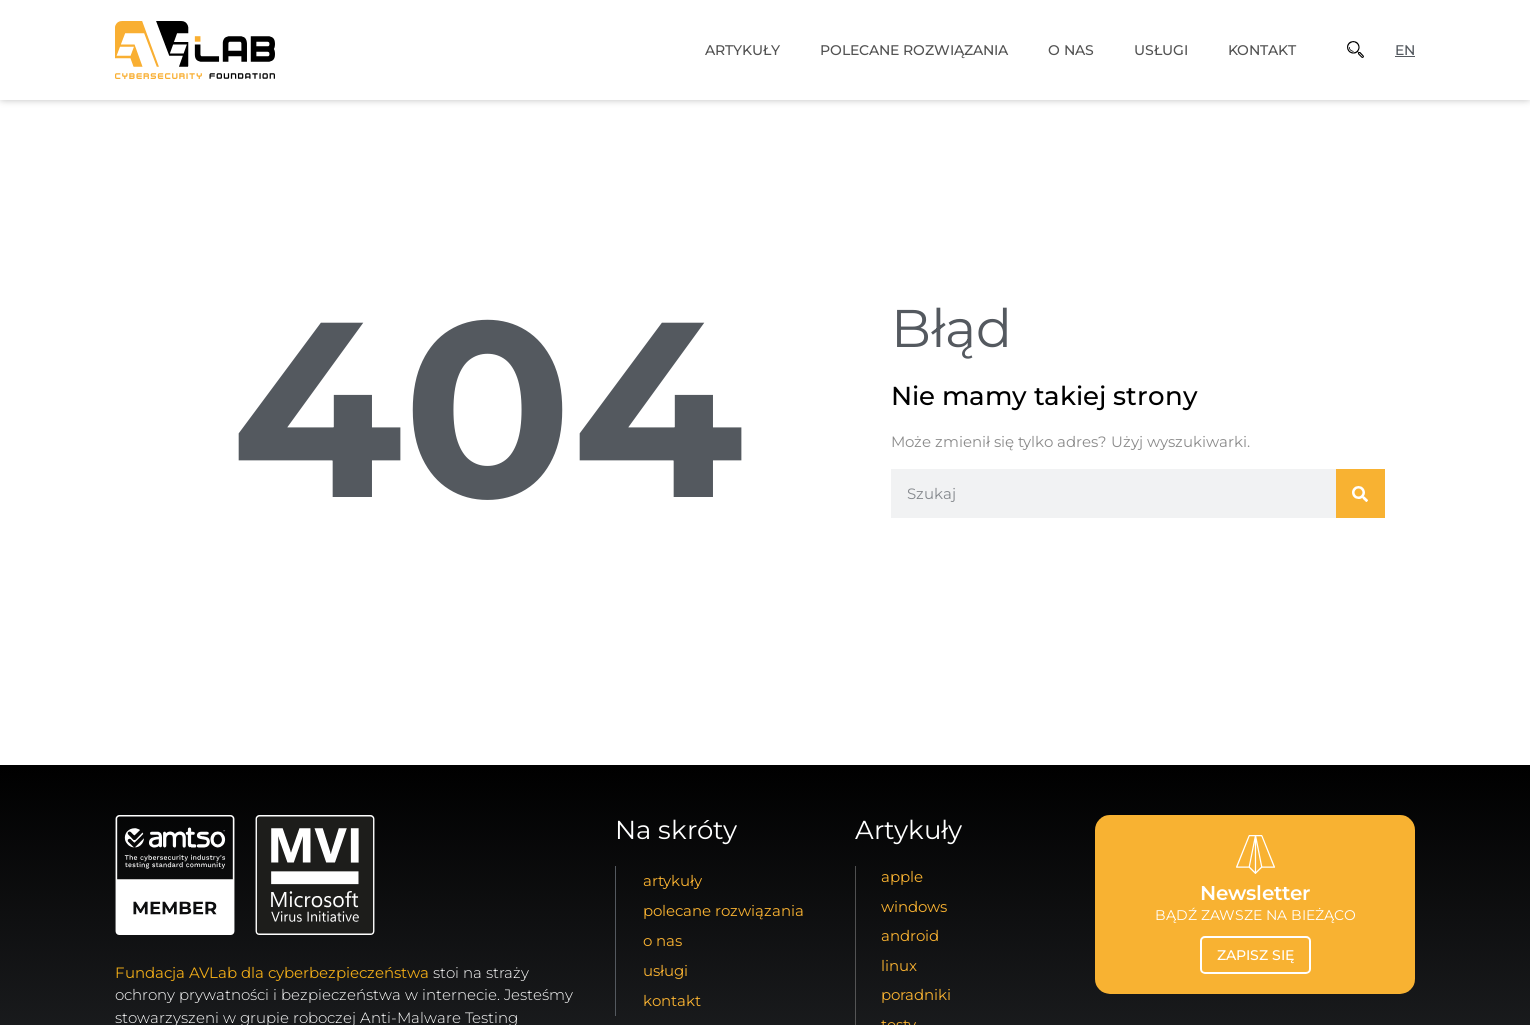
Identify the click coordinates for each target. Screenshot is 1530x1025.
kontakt (1262, 50)
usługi (1161, 50)
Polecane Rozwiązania (914, 50)
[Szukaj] (1360, 493)
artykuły (742, 50)
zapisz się (1255, 955)
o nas (1071, 50)
